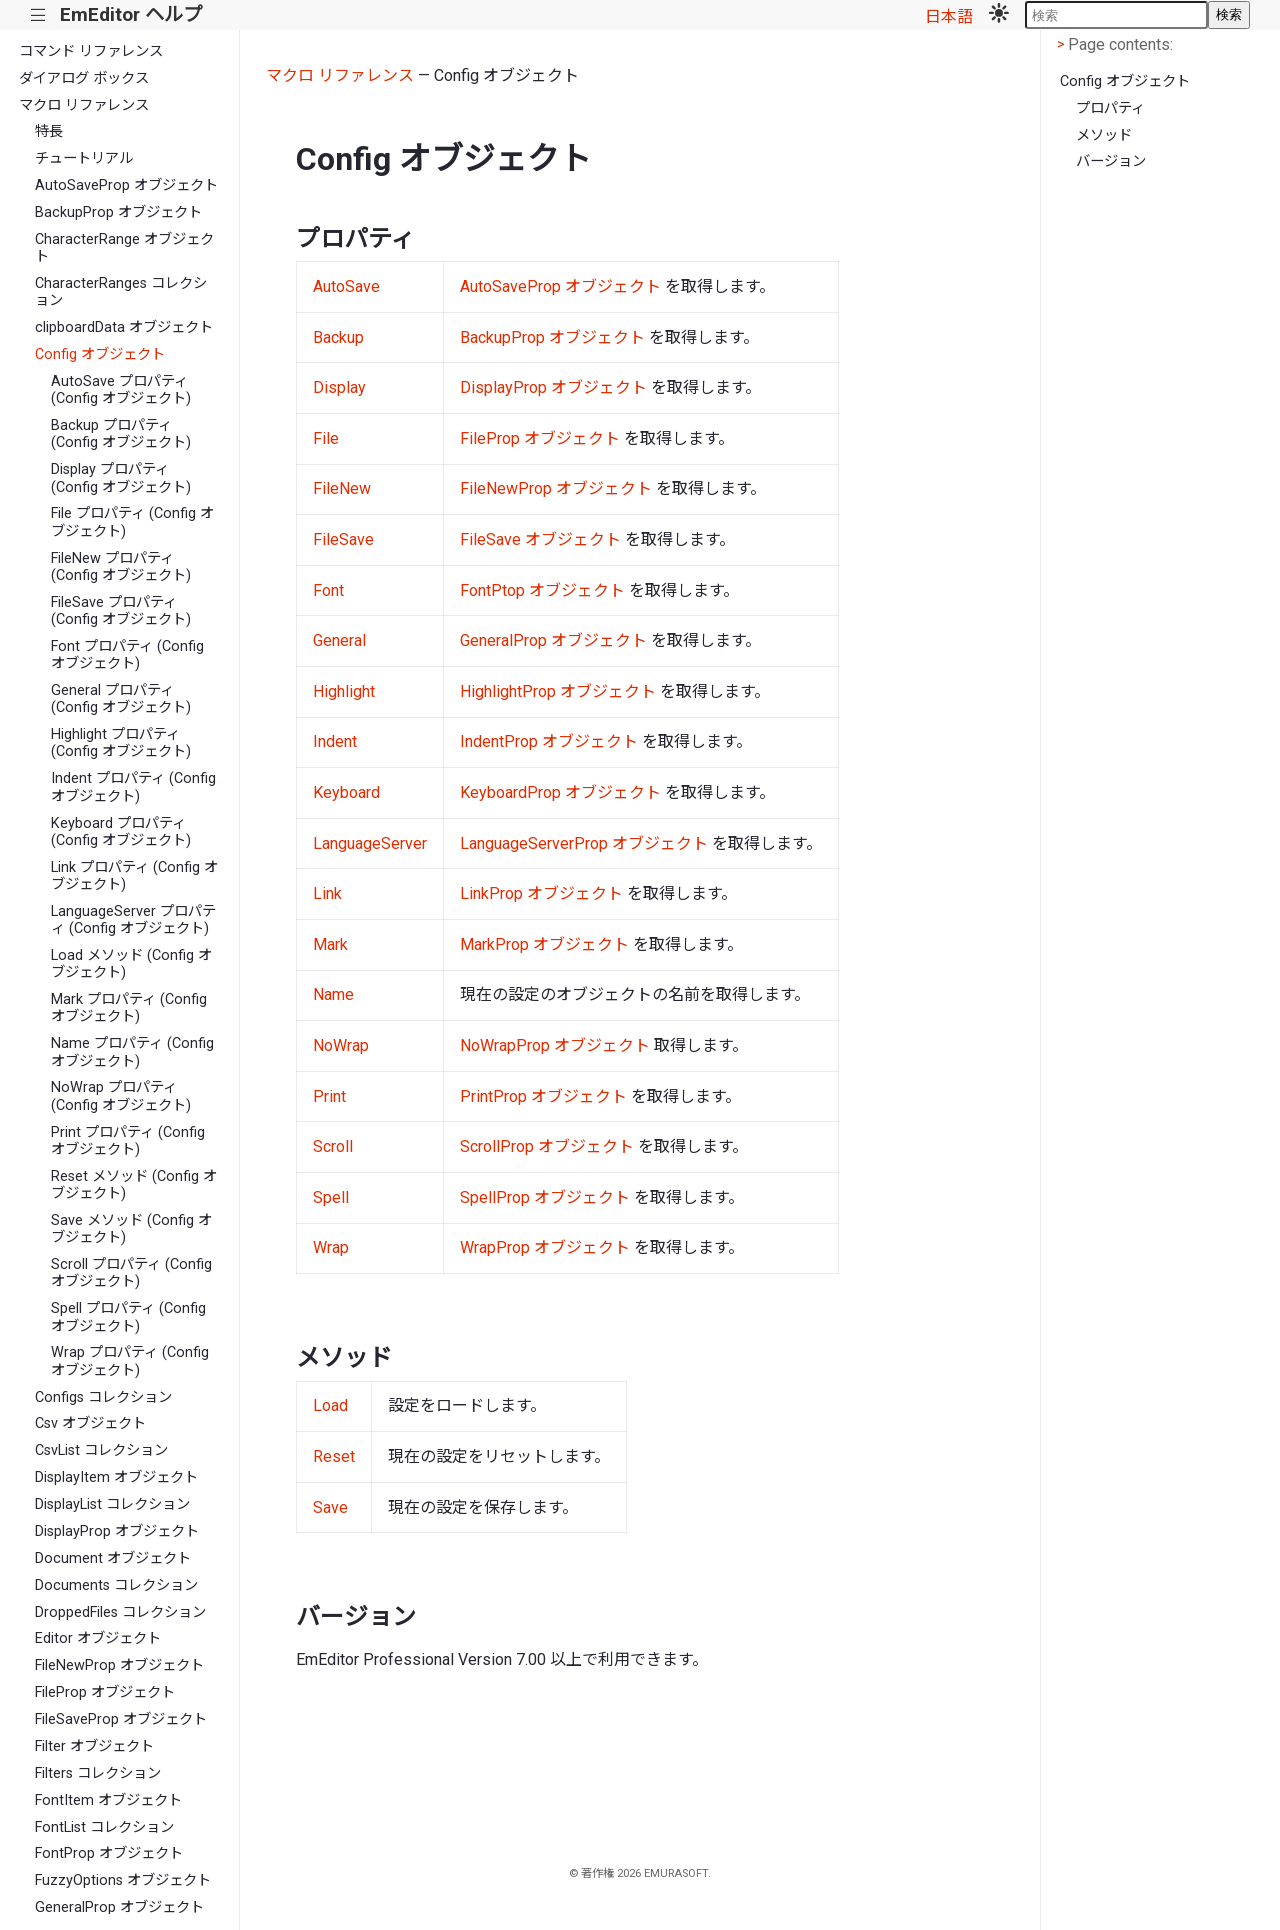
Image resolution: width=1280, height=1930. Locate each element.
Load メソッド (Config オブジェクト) (131, 964)
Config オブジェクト (100, 354)
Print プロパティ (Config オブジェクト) (128, 1141)
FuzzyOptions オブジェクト (123, 1880)
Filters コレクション (98, 1773)
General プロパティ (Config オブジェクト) (121, 699)
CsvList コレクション (101, 1450)
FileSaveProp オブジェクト (121, 1719)
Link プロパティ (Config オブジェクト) (134, 876)
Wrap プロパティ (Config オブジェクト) (130, 1361)
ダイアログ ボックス (84, 78)
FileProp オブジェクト (105, 1692)
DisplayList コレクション (112, 1504)
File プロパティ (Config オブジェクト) (132, 522)
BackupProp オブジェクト (118, 212)
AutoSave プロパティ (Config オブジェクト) (121, 390)
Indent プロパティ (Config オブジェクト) (133, 787)
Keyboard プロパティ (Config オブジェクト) (121, 832)
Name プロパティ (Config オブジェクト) (132, 1052)
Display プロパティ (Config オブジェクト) (121, 478)
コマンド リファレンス (91, 51)
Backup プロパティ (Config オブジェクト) (121, 434)
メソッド (1104, 135)
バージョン (1111, 161)
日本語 (949, 16)
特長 (49, 131)
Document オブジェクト (113, 1558)
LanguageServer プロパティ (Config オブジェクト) (133, 920)
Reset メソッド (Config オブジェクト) (134, 1185)
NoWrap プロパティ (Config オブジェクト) (121, 1096)
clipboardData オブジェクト (124, 327)
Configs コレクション (103, 1397)
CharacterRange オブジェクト (124, 248)
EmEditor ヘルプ (131, 14)
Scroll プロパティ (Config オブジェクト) (131, 1273)
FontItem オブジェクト (108, 1800)
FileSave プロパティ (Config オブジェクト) (121, 611)
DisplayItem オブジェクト (116, 1477)
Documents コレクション (116, 1585)
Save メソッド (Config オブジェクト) (131, 1229)
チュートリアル (84, 158)
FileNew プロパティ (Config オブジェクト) (121, 567)
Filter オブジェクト (94, 1746)
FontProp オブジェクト (109, 1853)
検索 (1229, 14)
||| (38, 15)
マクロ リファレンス (84, 105)
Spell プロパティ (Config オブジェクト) (128, 1317)
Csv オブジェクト (90, 1423)
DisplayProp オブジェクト (117, 1531)
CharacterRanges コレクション (121, 292)
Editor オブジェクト (98, 1638)
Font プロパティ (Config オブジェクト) (127, 655)
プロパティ (1110, 108)
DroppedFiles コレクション (120, 1612)
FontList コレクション (104, 1827)
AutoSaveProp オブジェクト (126, 185)
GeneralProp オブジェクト (119, 1907)
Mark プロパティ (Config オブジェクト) (129, 1008)
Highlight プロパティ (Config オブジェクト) (121, 743)
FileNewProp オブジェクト (119, 1665)
